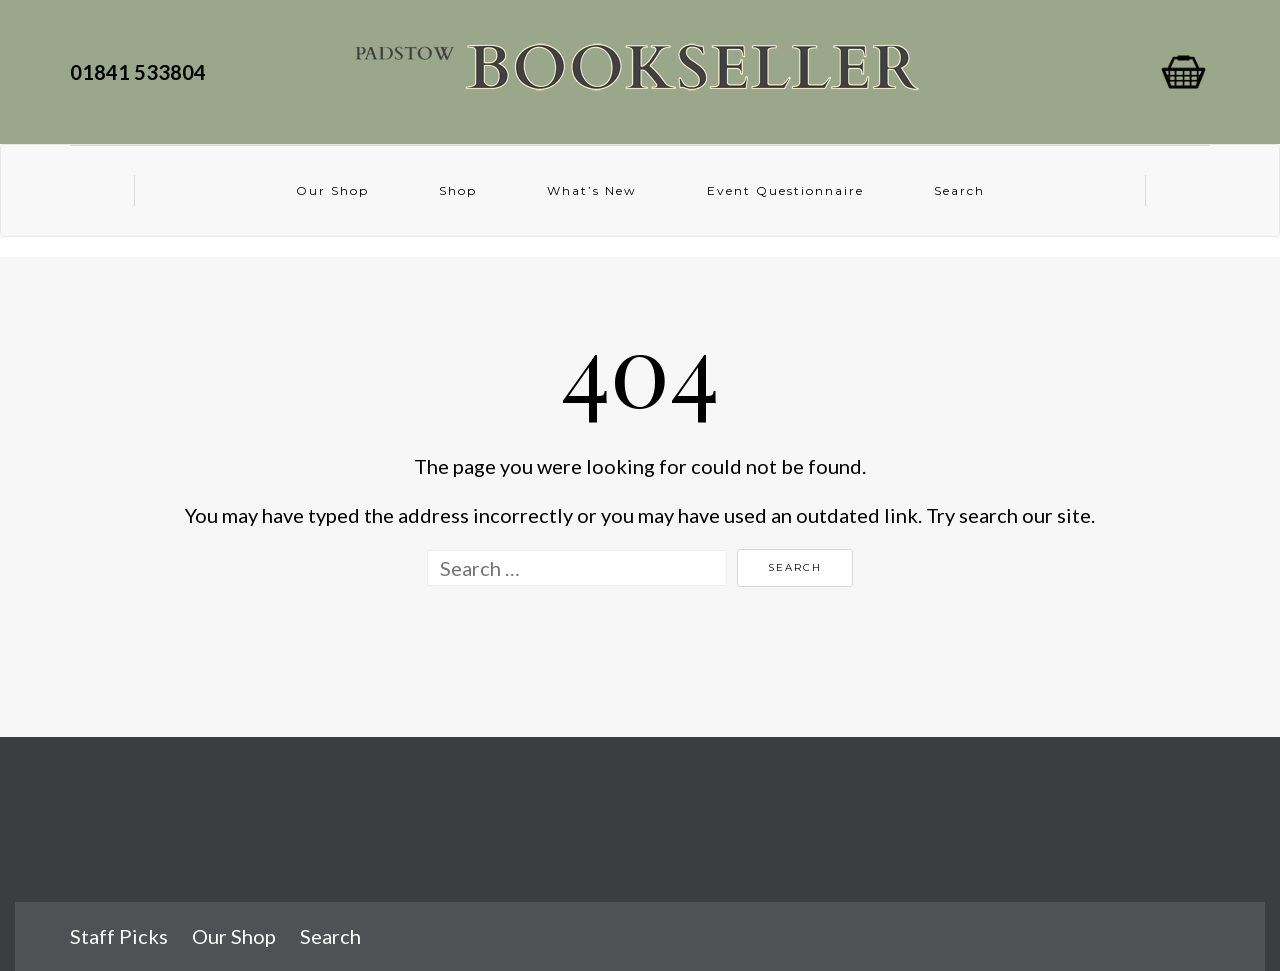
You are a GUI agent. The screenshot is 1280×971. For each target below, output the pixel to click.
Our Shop (332, 190)
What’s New (592, 190)
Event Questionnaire (785, 190)
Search (959, 190)
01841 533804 (142, 72)
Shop (458, 190)
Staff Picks (119, 936)
